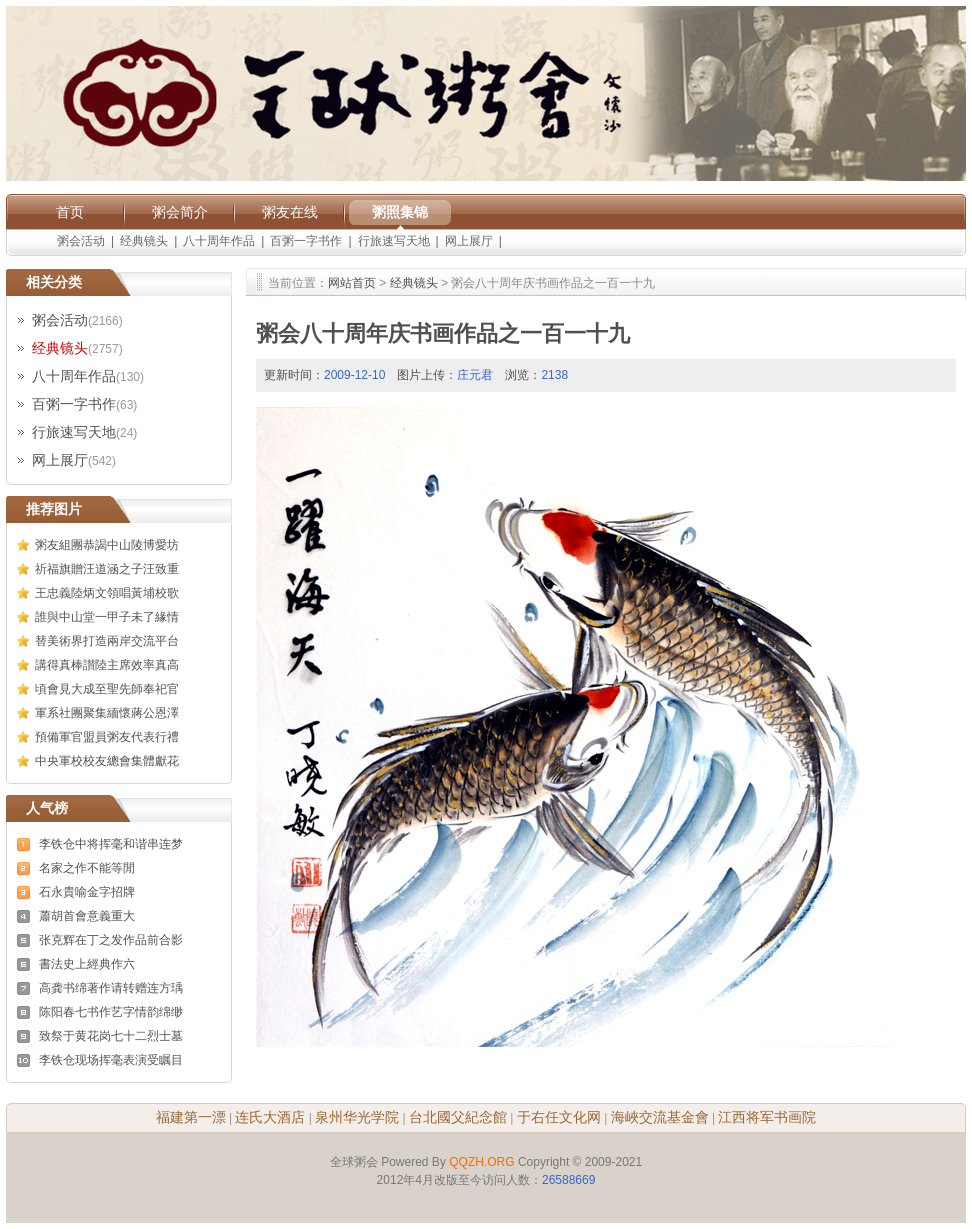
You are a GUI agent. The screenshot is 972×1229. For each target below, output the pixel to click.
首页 (70, 212)
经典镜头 (144, 241)
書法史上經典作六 (87, 964)
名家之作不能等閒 (87, 868)
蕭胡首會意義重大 (87, 916)
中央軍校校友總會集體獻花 (107, 761)
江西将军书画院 (767, 1117)
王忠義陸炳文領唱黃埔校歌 (107, 593)
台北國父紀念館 (458, 1117)
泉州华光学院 (357, 1117)
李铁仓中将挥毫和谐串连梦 (111, 844)
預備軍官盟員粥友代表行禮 (107, 737)
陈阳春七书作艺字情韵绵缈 (111, 1012)
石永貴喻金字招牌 (87, 892)
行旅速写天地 (394, 241)
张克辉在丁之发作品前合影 (111, 940)
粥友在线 (290, 212)
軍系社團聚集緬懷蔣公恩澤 (107, 713)
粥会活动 (81, 241)
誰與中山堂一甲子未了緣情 (107, 617)
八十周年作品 (219, 241)
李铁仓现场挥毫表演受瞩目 (111, 1060)
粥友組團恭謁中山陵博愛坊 (107, 545)
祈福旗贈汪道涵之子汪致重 (107, 569)
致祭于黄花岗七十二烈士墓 (111, 1036)
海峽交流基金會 (660, 1117)
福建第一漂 (191, 1117)
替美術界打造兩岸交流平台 (107, 641)
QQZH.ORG (481, 1162)
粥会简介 (180, 212)
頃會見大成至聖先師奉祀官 (107, 689)
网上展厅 (469, 241)
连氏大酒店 (270, 1117)
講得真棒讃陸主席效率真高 (107, 665)
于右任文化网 (559, 1117)
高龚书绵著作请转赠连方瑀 (111, 988)
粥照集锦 (400, 212)
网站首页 (352, 283)
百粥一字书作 (306, 241)
